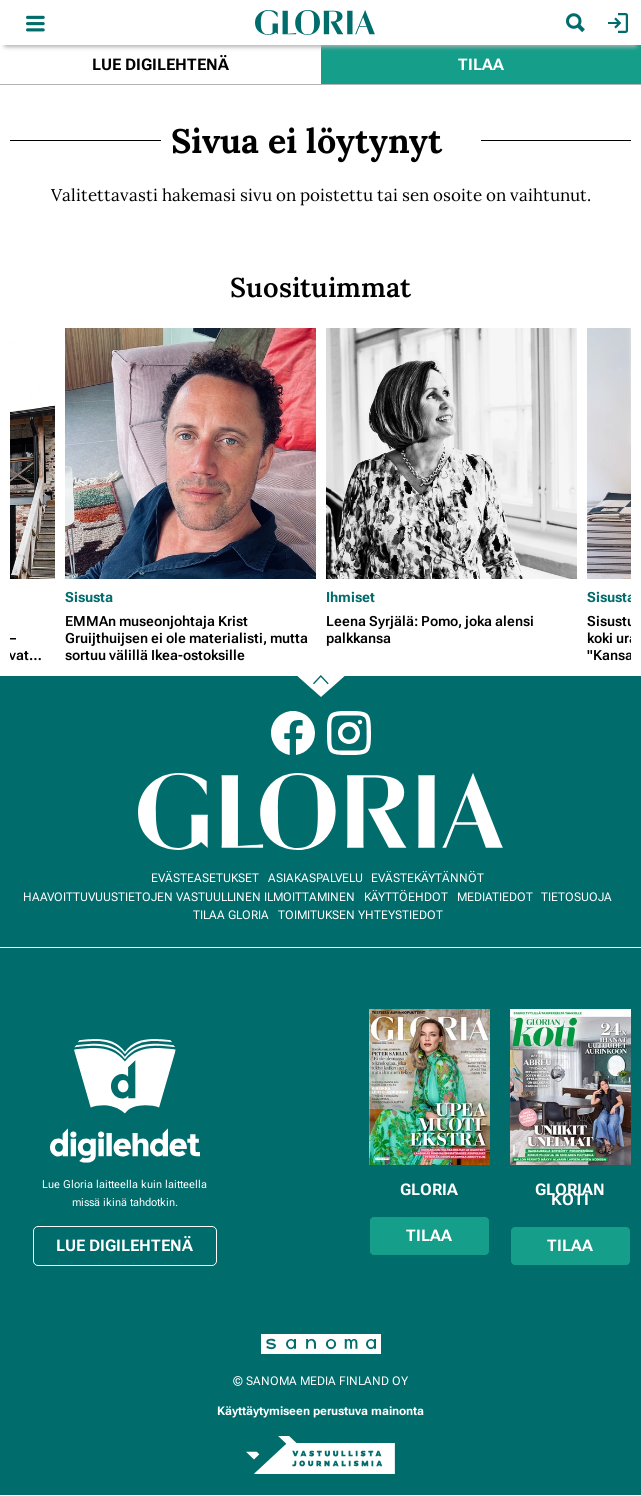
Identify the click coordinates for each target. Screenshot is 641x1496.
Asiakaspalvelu (315, 878)
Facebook (293, 733)
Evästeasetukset (205, 878)
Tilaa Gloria (231, 915)
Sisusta (89, 597)
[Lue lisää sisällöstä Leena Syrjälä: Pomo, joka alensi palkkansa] (451, 453)
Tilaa (481, 64)
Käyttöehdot (406, 897)
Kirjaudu (615, 23)
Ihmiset (350, 597)
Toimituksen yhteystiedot (360, 915)
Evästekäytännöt (427, 878)
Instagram (349, 733)
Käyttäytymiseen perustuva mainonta (320, 1411)
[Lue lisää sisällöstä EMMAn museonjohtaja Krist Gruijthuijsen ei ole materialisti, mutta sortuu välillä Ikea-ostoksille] (190, 453)
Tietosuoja (576, 897)
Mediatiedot (495, 897)
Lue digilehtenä (160, 64)
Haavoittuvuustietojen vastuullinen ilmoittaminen (189, 897)
